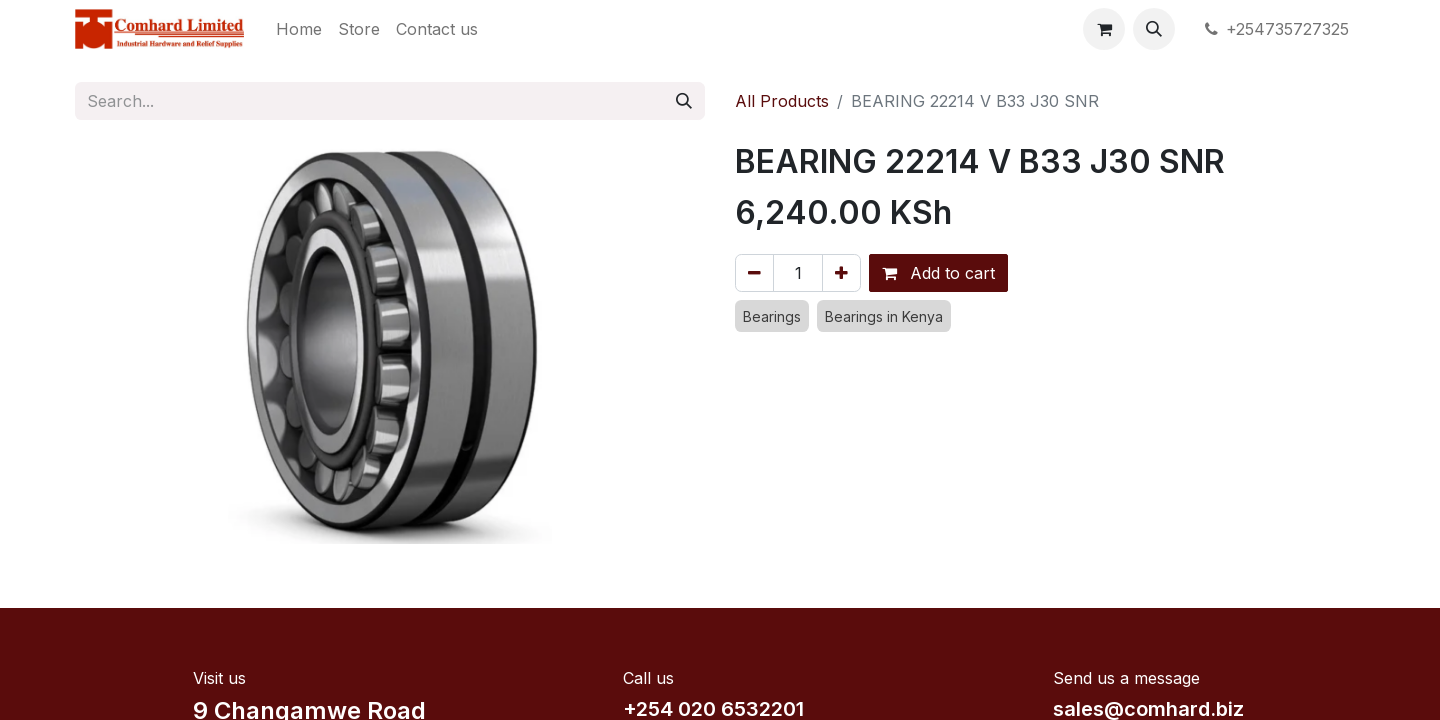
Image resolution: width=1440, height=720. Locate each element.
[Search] (684, 101)
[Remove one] (754, 273)
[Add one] (841, 273)
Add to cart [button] (938, 273)
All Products (782, 101)
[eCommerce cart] (1104, 29)
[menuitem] (299, 29)
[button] (1154, 29)
